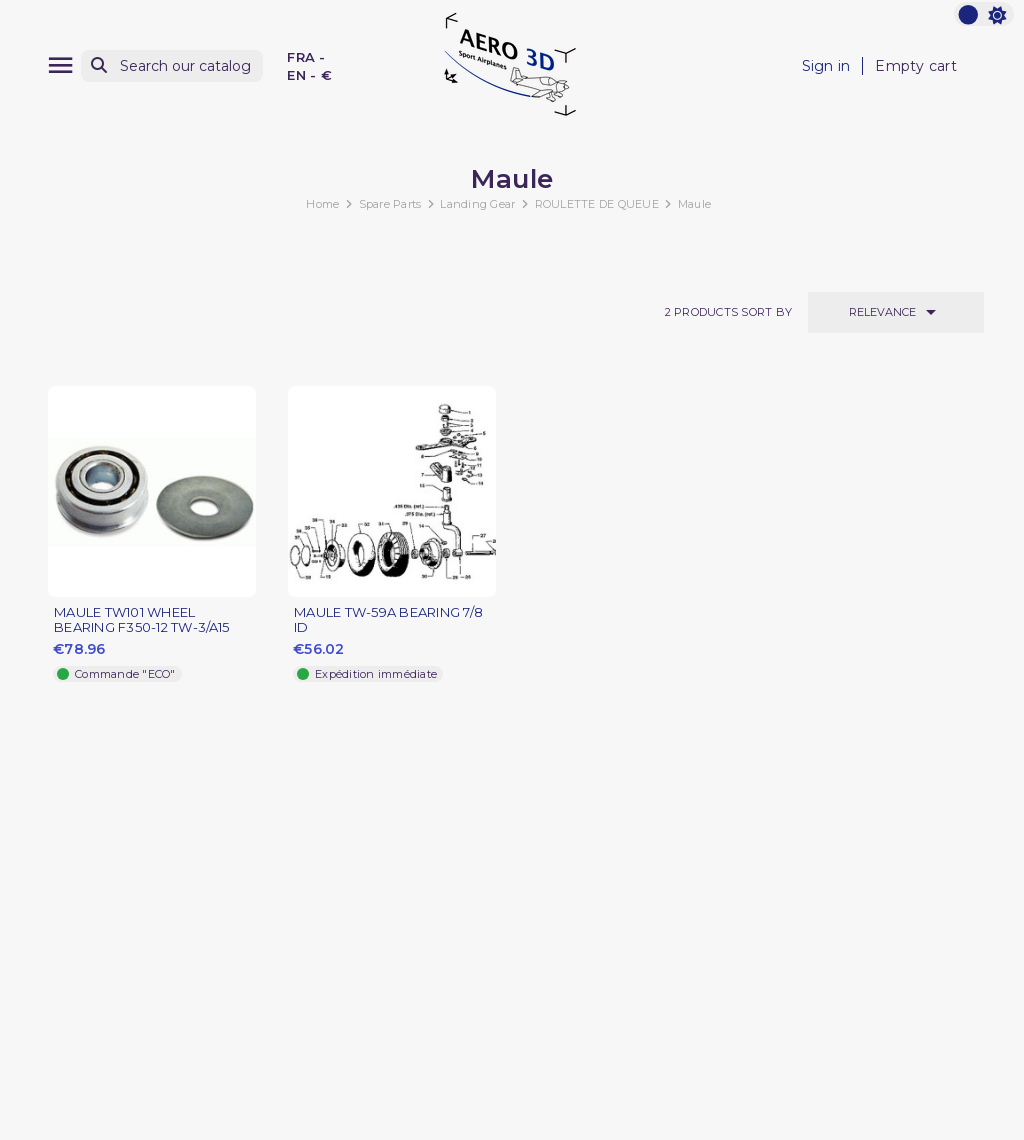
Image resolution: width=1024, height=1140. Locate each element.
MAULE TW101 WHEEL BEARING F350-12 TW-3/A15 (141, 620)
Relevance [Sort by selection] (896, 312)
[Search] (172, 66)
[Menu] (60, 65)
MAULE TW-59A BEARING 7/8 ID (388, 620)
